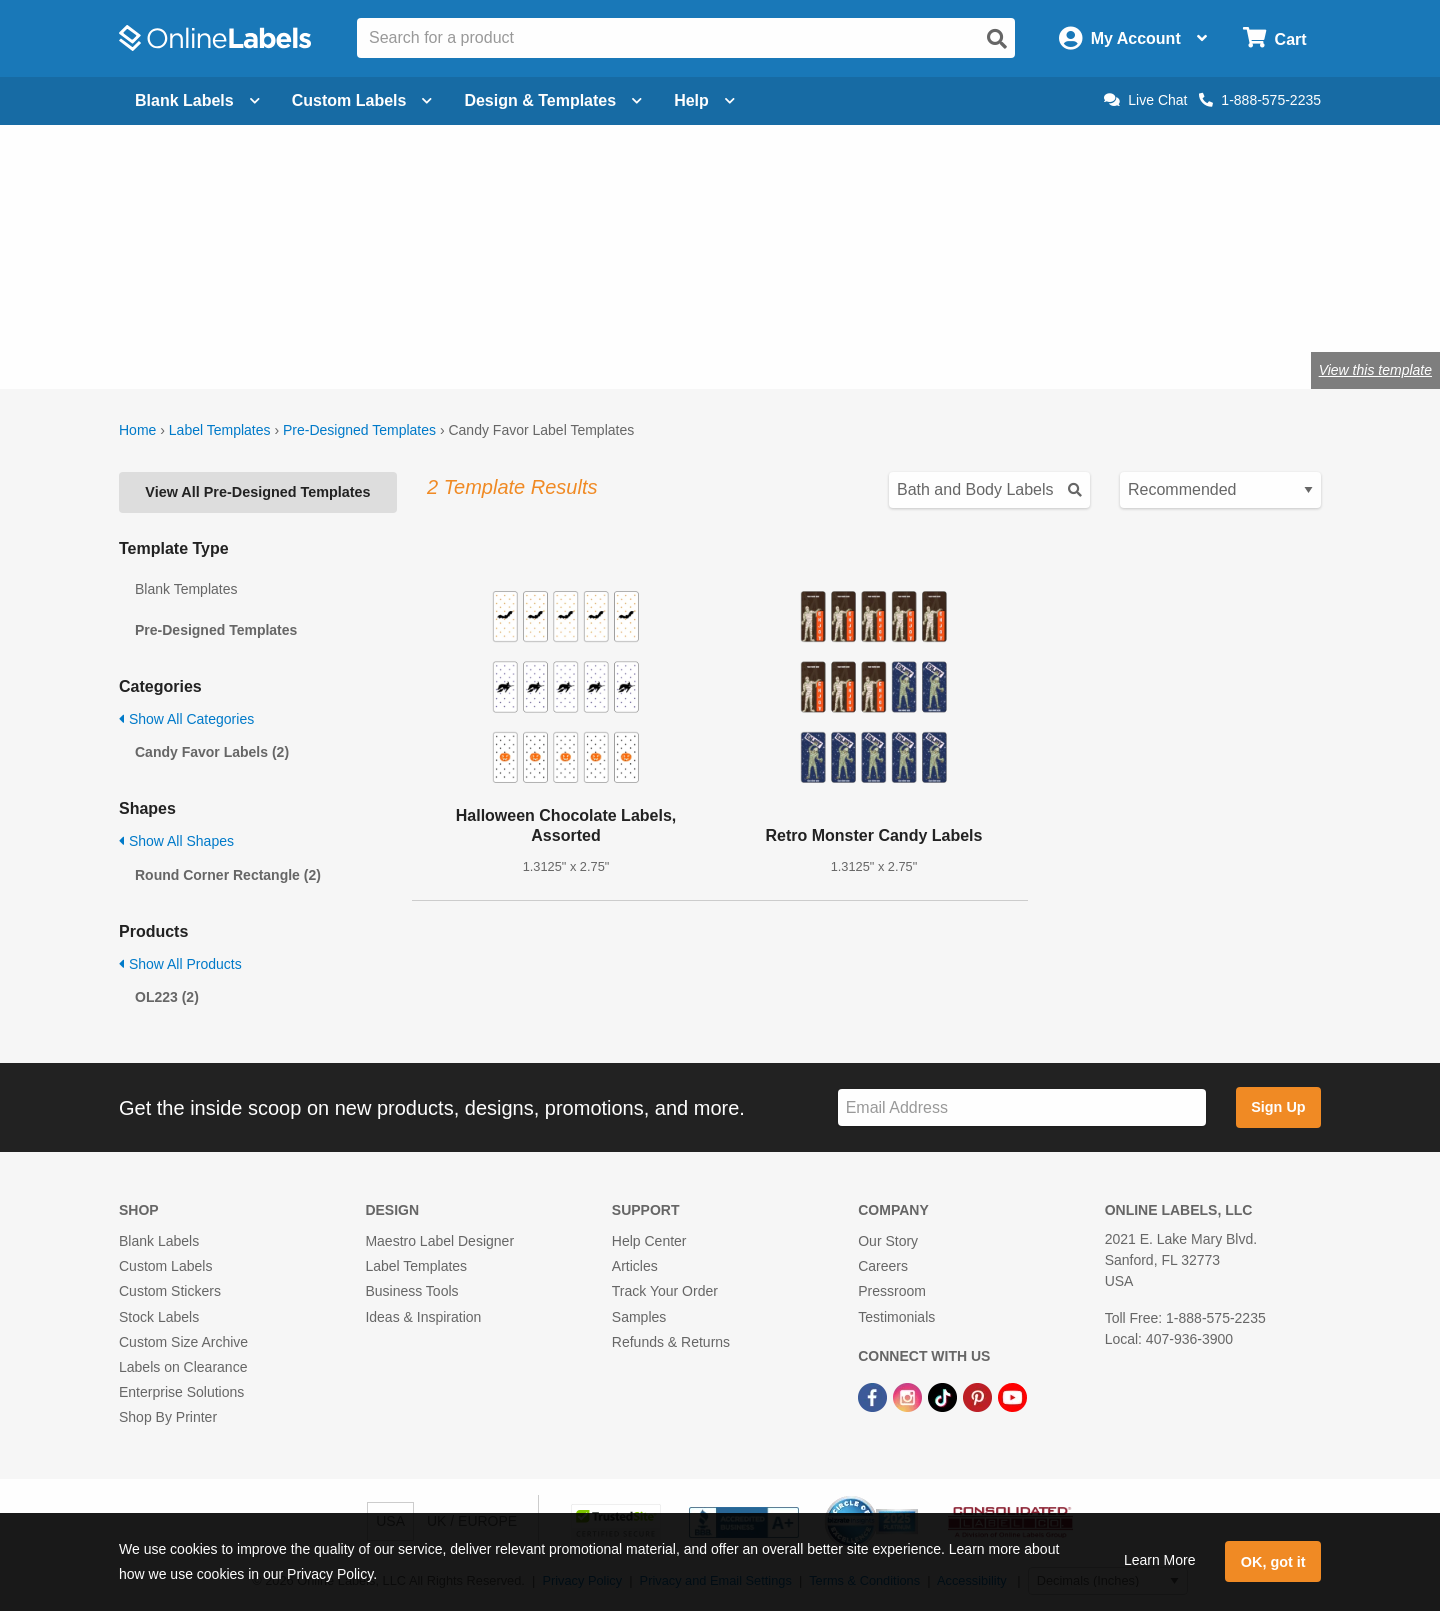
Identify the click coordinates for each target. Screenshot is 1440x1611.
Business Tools (411, 1291)
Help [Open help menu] (704, 100)
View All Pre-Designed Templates (257, 492)
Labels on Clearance (183, 1367)
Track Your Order (665, 1291)
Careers (883, 1266)
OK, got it (1273, 1562)
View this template (1375, 370)
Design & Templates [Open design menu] (553, 100)
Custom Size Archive (183, 1342)
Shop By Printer (168, 1417)
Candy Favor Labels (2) (212, 752)
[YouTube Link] (1012, 1396)
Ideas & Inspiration (423, 1317)
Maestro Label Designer (439, 1241)
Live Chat (1145, 100)
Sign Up (1278, 1107)
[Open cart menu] (1274, 38)
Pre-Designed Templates (359, 430)
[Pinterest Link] (979, 1396)
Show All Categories (186, 719)
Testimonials (896, 1317)
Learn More (1160, 1560)
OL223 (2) (167, 997)
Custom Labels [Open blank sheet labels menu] (362, 100)
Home (137, 430)
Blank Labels (159, 1241)
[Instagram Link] (909, 1396)
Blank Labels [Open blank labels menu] (197, 100)
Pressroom (892, 1291)
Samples (639, 1317)
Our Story (888, 1241)
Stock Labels (159, 1317)
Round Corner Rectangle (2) (228, 875)
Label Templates (220, 430)
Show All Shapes (176, 841)
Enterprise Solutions (181, 1392)
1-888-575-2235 (1260, 100)
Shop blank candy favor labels (320, 304)
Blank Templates (186, 589)
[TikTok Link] (944, 1396)
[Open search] (997, 39)
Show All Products (180, 964)
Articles (635, 1266)
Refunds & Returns (671, 1342)
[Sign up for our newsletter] (1022, 1107)
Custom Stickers (170, 1291)
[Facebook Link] (874, 1396)
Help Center (649, 1241)
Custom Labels (165, 1266)
